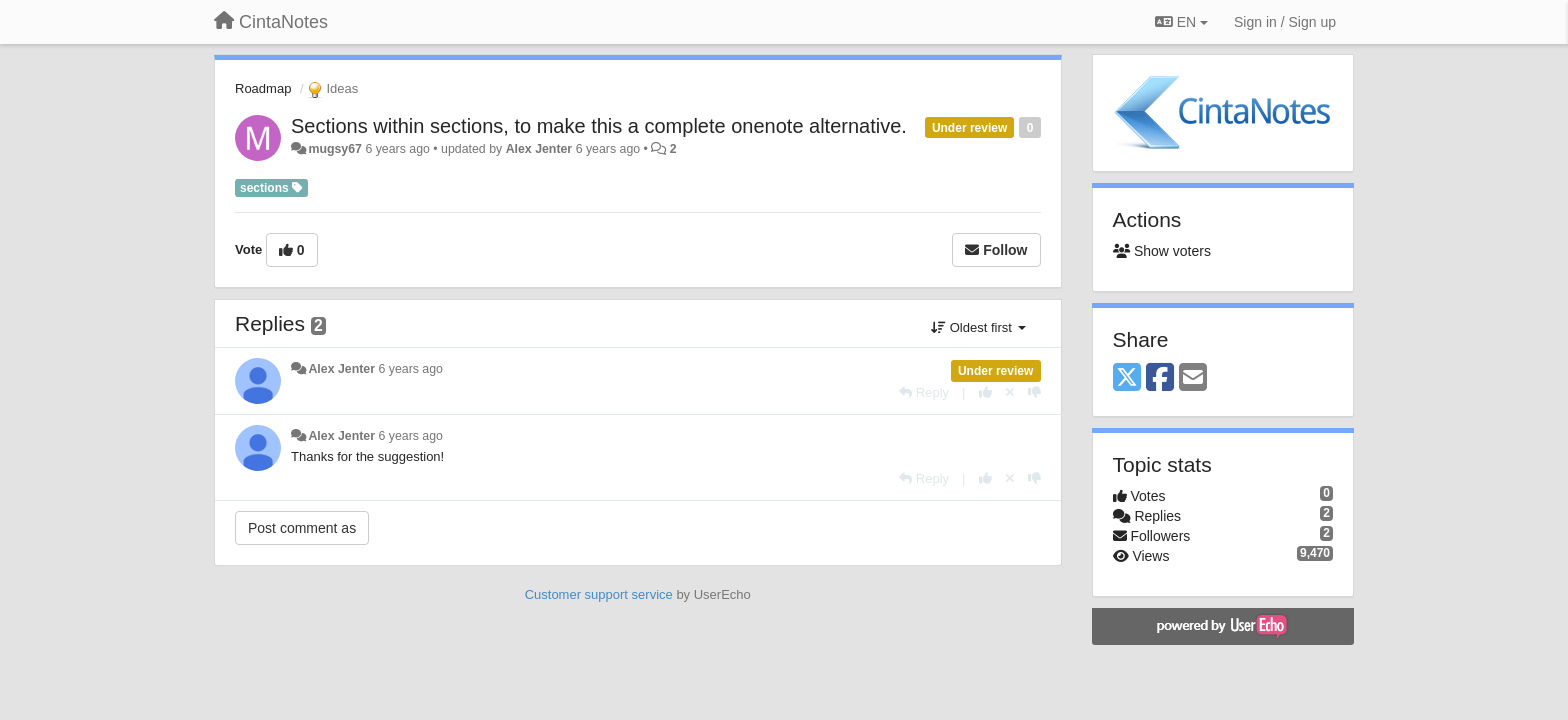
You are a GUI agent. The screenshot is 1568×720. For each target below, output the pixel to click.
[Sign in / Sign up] (1285, 22)
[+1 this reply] (985, 392)
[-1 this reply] (1034, 392)
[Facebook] (1160, 378)
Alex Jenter (539, 149)
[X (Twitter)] (1127, 378)
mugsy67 (335, 149)
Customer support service (599, 594)
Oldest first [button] (978, 327)
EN (1181, 22)
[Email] (1193, 378)
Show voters (1162, 251)
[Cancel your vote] (1010, 392)
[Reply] (924, 392)
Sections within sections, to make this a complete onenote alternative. (599, 126)
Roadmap (263, 88)
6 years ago (410, 369)
